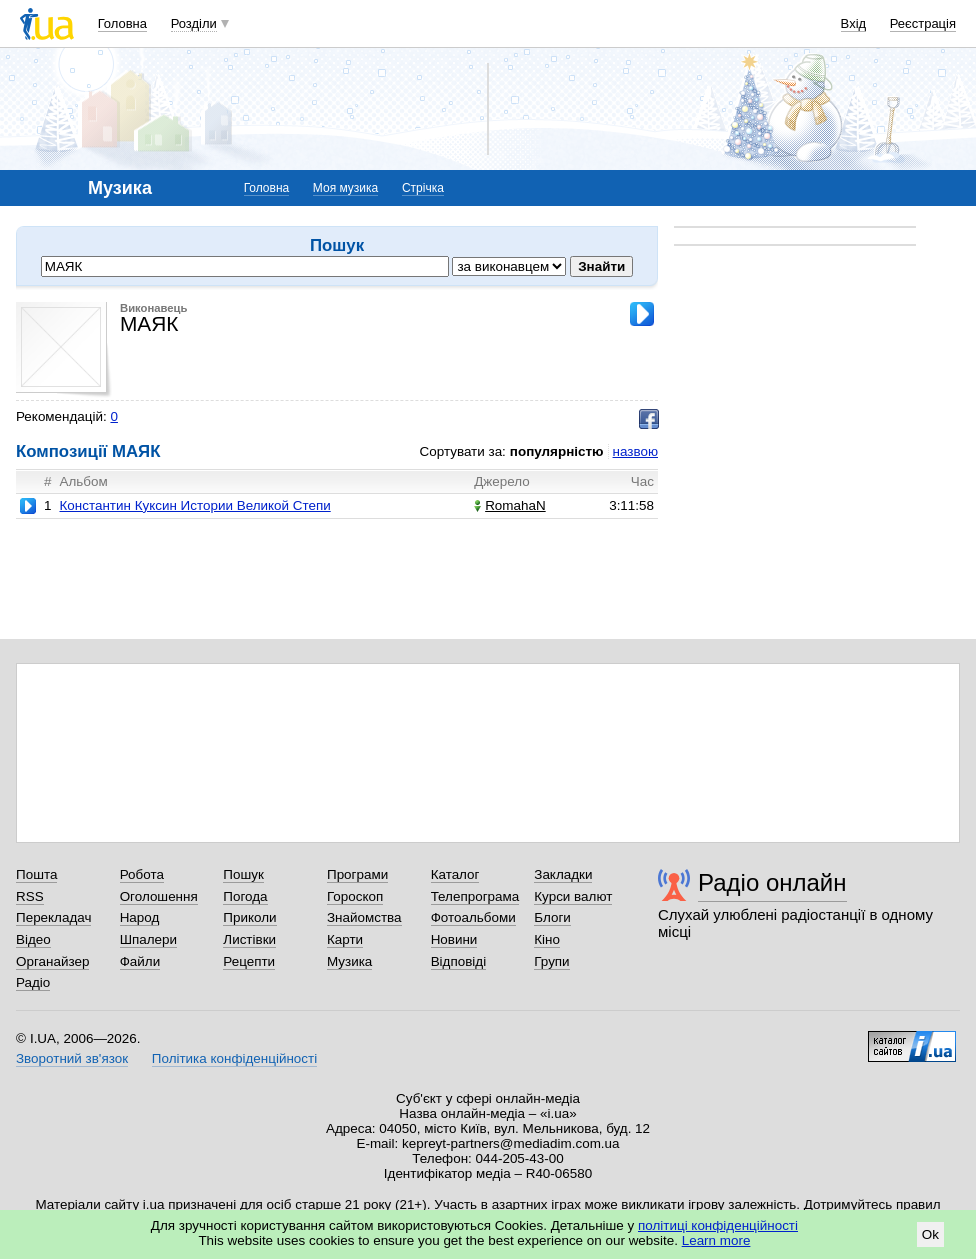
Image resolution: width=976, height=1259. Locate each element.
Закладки (563, 874)
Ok (930, 1234)
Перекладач (53, 917)
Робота (142, 874)
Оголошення (159, 896)
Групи (551, 961)
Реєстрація (923, 23)
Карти (345, 939)
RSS (30, 896)
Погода (245, 896)
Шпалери (148, 939)
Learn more (716, 1240)
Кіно (547, 939)
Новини (454, 939)
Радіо (33, 982)
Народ (140, 917)
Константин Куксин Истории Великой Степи (194, 505)
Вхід (854, 23)
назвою (635, 451)
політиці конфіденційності (718, 1225)
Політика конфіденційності (234, 1058)
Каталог (455, 874)
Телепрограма (475, 896)
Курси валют (573, 896)
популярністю (557, 451)
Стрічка (423, 188)
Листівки (249, 939)
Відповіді (459, 961)
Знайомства (364, 917)
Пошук (243, 874)
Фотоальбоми (473, 917)
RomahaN (510, 505)
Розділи (194, 23)
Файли (140, 961)
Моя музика (345, 188)
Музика (349, 961)
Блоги (552, 917)
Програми (357, 874)
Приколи (249, 917)
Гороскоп (355, 896)
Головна (122, 23)
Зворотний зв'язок (72, 1058)
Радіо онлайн (772, 882)
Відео (33, 939)
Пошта (36, 874)
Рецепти (249, 961)
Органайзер (52, 961)
